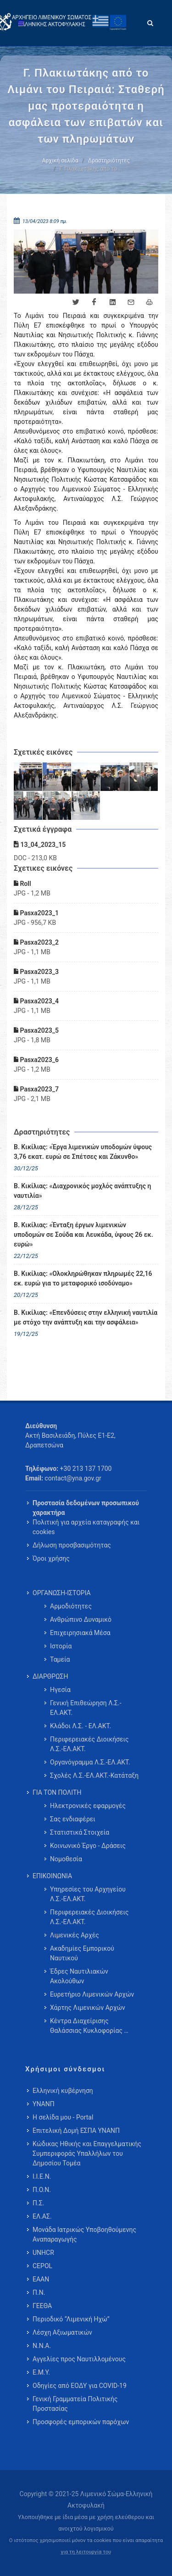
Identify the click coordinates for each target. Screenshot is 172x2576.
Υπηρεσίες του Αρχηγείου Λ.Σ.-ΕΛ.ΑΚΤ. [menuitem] (88, 1894)
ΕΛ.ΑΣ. (42, 2216)
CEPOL (42, 2266)
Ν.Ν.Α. (42, 2345)
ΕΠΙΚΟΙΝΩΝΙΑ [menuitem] (52, 1876)
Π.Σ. (38, 2203)
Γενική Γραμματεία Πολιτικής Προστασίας (75, 2403)
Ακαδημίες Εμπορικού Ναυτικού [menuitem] (82, 1953)
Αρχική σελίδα (60, 160)
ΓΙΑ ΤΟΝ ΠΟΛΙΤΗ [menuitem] (57, 1792)
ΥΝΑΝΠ (44, 2104)
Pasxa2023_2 (36, 942)
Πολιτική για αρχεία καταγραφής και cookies (86, 1527)
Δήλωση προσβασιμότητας (72, 1545)
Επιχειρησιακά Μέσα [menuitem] (80, 1632)
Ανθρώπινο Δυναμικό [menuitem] (80, 1619)
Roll (22, 883)
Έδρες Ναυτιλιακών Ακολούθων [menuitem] (79, 1976)
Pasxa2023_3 (36, 971)
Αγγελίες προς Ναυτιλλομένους (79, 2359)
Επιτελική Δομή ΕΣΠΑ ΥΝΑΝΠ (76, 2130)
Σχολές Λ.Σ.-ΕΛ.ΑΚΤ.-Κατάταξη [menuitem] (94, 1775)
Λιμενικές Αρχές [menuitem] (74, 1935)
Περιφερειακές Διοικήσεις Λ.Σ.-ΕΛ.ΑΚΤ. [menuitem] (89, 1744)
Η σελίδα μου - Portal (63, 2117)
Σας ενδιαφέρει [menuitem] (72, 1819)
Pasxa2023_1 (36, 913)
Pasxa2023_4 (36, 1001)
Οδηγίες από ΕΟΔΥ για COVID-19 (80, 2385)
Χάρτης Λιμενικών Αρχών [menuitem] (87, 2007)
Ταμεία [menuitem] (60, 1659)
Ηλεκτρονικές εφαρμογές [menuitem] (88, 1805)
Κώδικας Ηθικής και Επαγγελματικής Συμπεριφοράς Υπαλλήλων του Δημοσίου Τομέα (87, 2153)
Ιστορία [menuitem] (61, 1646)
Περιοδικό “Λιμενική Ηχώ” (71, 2319)
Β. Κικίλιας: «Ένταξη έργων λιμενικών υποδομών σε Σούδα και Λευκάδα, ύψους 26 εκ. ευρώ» (83, 1234)
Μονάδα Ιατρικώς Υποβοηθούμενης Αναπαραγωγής (84, 2234)
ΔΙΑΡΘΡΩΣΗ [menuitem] (50, 1676)
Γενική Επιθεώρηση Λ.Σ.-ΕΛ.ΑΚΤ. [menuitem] (86, 1707)
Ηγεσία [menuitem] (60, 1689)
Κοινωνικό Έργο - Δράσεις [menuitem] (88, 1845)
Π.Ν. (39, 2292)
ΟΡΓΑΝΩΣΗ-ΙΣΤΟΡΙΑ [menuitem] (62, 1593)
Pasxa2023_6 (36, 1059)
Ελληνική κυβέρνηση (63, 2090)
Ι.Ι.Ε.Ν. (42, 2176)
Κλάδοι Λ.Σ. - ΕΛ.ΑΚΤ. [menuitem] (80, 1726)
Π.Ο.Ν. (42, 2189)
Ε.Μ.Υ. (41, 2372)
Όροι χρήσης (51, 1558)
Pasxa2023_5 (36, 1030)
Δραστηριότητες (109, 160)
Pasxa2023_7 (36, 1089)
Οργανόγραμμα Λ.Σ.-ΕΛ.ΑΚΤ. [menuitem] (90, 1762)
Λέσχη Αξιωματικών (62, 2332)
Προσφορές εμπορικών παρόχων (81, 2422)
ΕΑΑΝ (41, 2279)
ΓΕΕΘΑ (42, 2305)
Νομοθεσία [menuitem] (66, 1859)
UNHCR (43, 2252)
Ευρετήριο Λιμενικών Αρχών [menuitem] (92, 1994)
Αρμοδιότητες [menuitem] (71, 1606)
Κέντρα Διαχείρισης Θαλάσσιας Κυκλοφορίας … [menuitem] (89, 2025)
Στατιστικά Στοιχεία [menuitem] (79, 1832)
